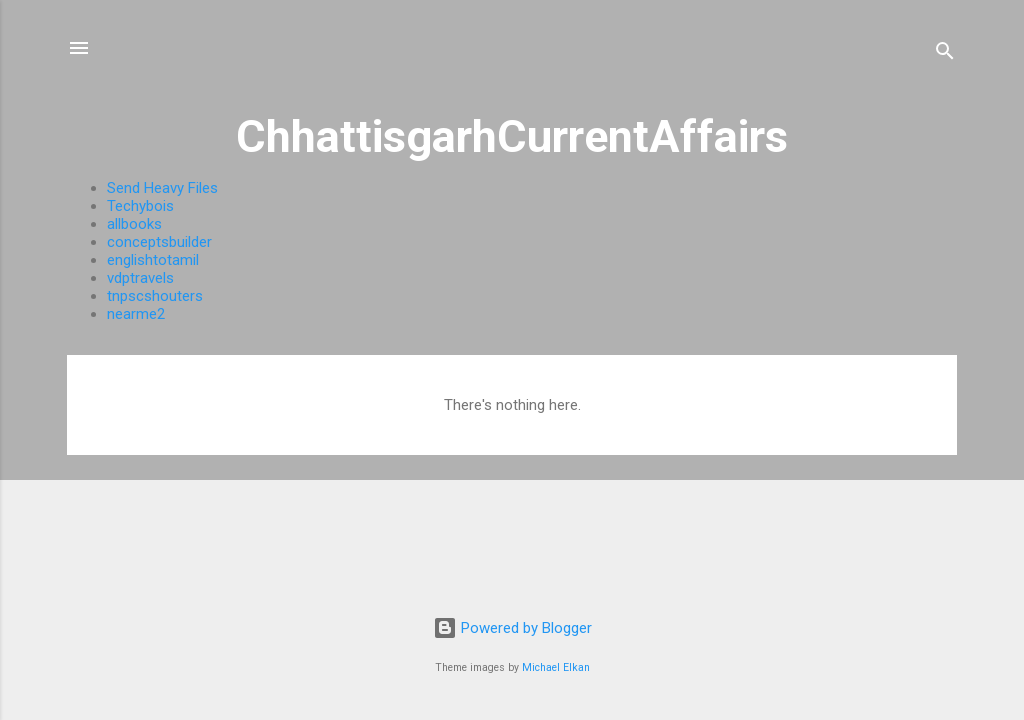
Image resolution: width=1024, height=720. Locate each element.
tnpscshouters (155, 296)
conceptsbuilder (159, 242)
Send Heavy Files (162, 188)
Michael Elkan (556, 667)
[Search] (945, 54)
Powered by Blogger (512, 628)
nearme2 (136, 314)
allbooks (134, 224)
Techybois (140, 206)
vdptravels (140, 278)
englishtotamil (153, 260)
